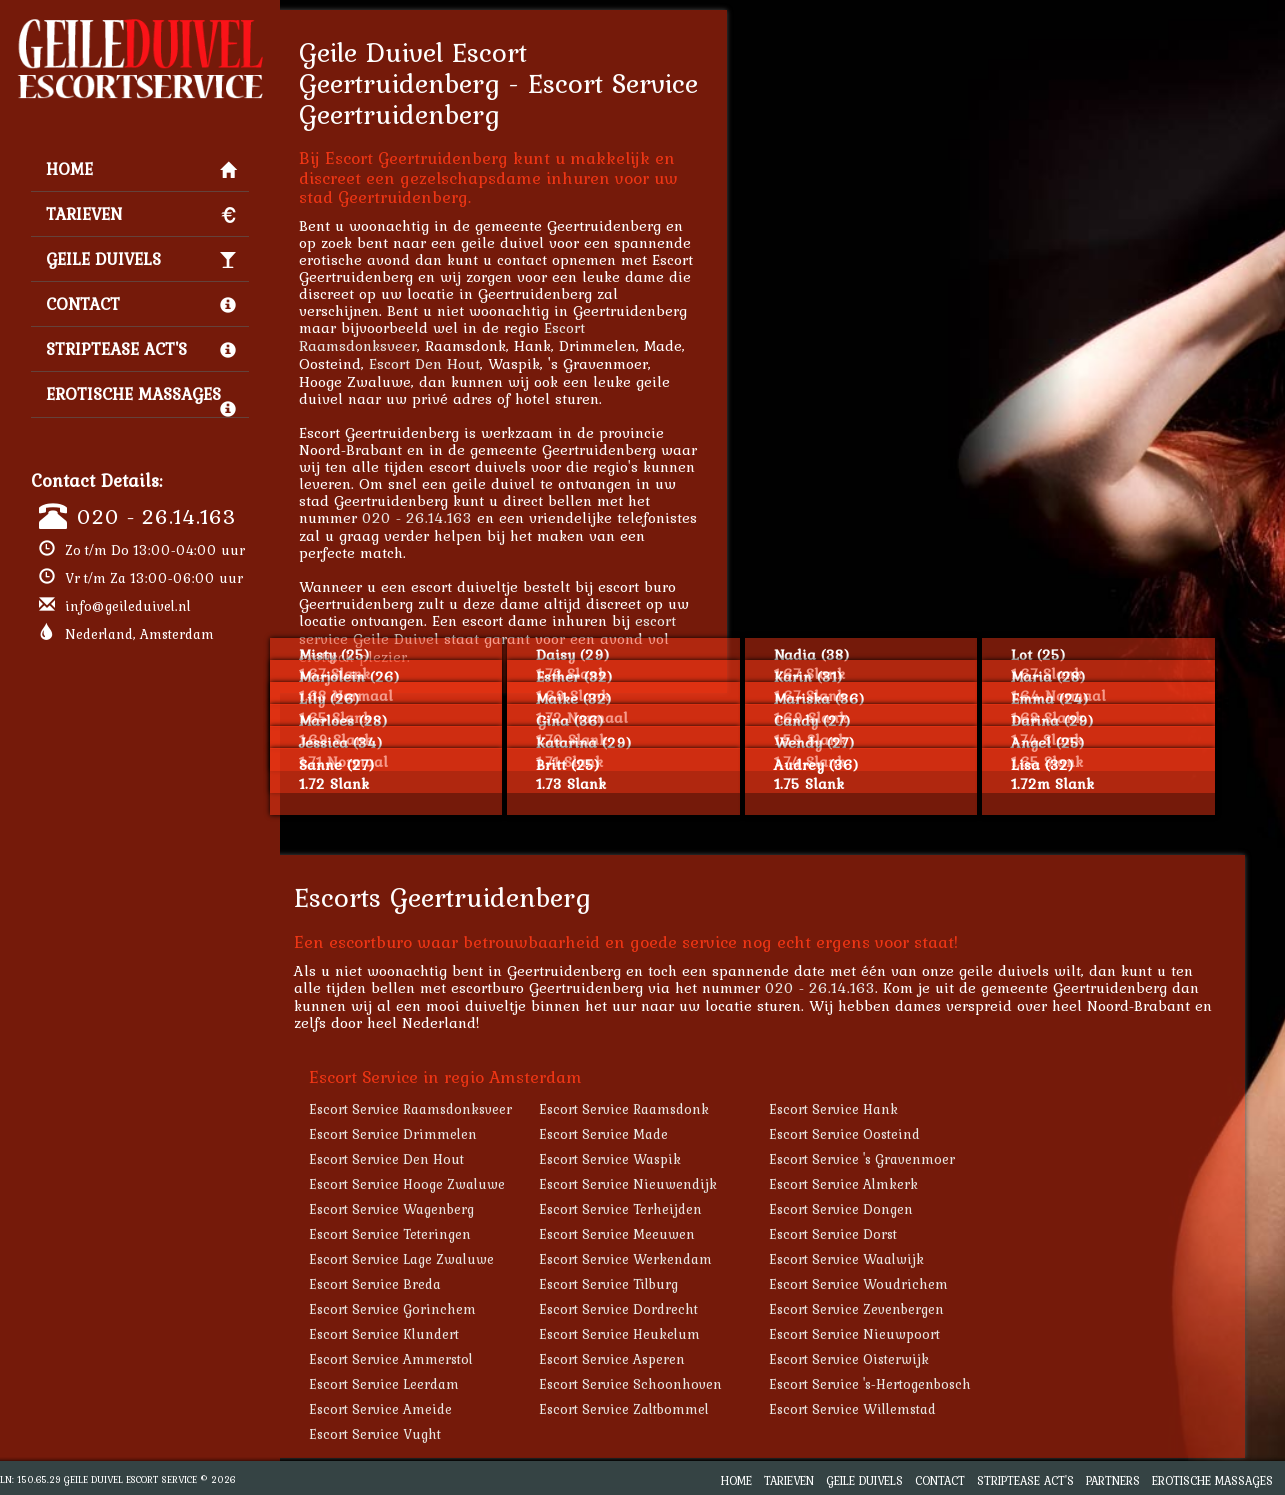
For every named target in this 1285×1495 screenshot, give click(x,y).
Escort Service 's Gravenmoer (902, 1159)
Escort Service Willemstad (892, 1409)
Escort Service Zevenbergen (896, 1309)
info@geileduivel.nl (128, 606)
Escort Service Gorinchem (432, 1309)
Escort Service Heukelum (659, 1334)
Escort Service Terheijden (660, 1209)
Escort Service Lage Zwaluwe (441, 1259)
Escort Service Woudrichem (898, 1284)
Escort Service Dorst (873, 1234)
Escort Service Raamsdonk (664, 1109)
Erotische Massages (141, 399)
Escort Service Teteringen (430, 1234)
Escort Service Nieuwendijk (668, 1184)
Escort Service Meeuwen (657, 1234)
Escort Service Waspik (650, 1159)
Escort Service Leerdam (424, 1384)
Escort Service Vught (415, 1434)
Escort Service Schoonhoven (670, 1384)
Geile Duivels (141, 259)
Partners (1113, 1480)
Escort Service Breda (415, 1284)
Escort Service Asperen (652, 1359)
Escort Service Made (643, 1134)
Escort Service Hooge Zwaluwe (447, 1184)
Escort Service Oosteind (884, 1134)
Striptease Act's (141, 349)
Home (141, 169)
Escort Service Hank (873, 1109)
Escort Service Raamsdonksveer (450, 1109)
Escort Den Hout (464, 363)
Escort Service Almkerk (883, 1184)
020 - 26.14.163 (156, 516)
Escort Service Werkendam (665, 1259)
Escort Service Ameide (420, 1409)
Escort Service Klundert (424, 1334)
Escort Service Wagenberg (431, 1209)
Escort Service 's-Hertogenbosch (910, 1384)
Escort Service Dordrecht (658, 1309)
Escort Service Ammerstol (431, 1359)
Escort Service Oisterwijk (889, 1359)
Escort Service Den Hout (426, 1159)
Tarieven (141, 214)
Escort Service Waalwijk (886, 1259)
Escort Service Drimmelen (433, 1134)
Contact (141, 304)
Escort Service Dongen (881, 1209)
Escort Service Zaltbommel (664, 1409)
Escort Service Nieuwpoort (894, 1334)
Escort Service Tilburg (648, 1284)
